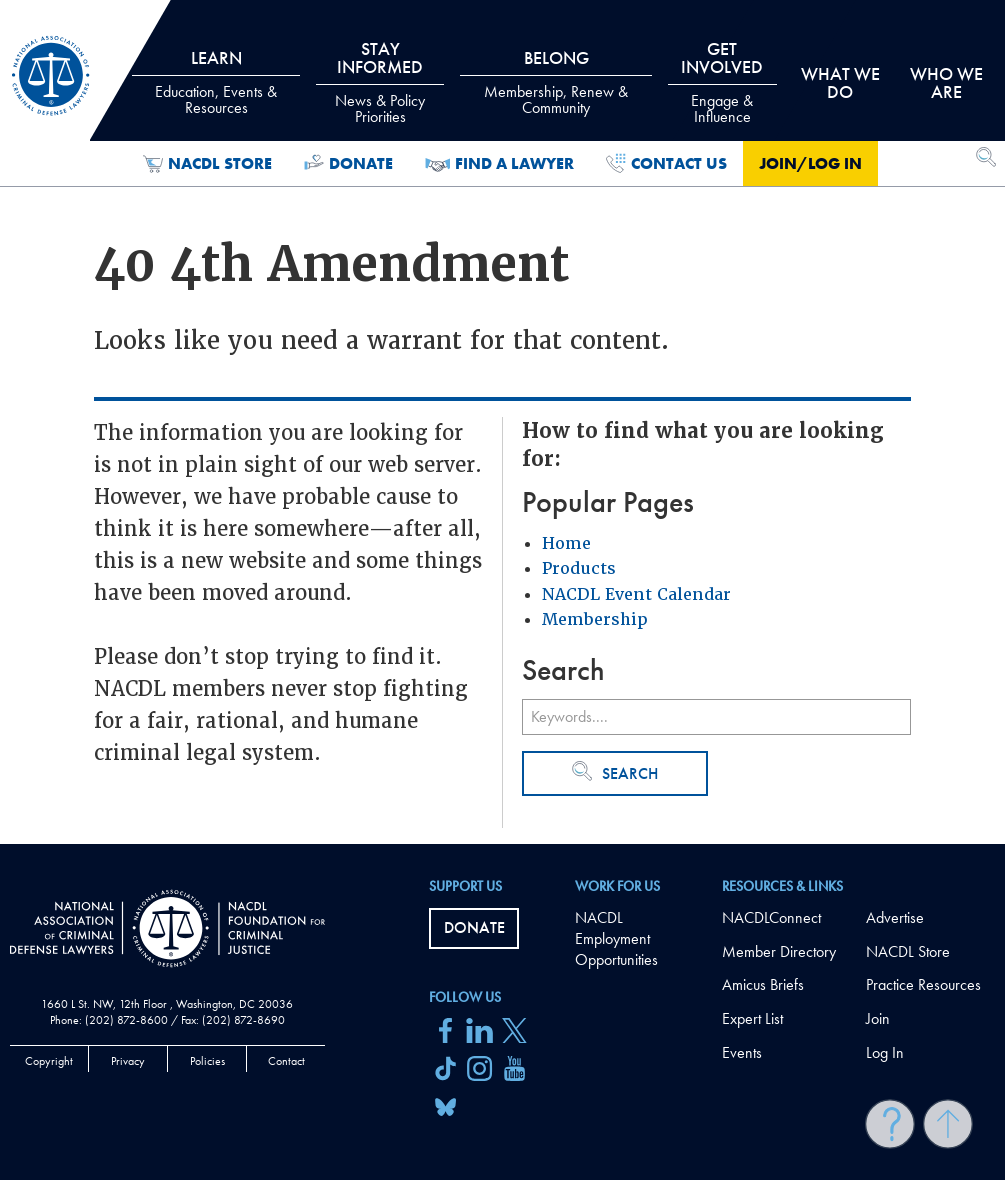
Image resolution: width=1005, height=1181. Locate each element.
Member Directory (779, 951)
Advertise (895, 917)
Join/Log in (810, 163)
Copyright (49, 1061)
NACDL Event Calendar (636, 594)
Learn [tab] (216, 82)
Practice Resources (923, 984)
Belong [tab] (556, 82)
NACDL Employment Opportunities (616, 938)
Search (615, 772)
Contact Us (666, 164)
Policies (207, 1061)
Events (742, 1052)
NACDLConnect (771, 917)
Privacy (128, 1061)
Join (878, 1018)
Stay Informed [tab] (380, 82)
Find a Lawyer (499, 164)
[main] (502, 422)
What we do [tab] (840, 82)
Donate (348, 164)
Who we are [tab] (946, 82)
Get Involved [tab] (722, 82)
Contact (286, 1061)
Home (566, 543)
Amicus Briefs (763, 984)
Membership (595, 619)
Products (579, 568)
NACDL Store (207, 164)
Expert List (752, 1018)
